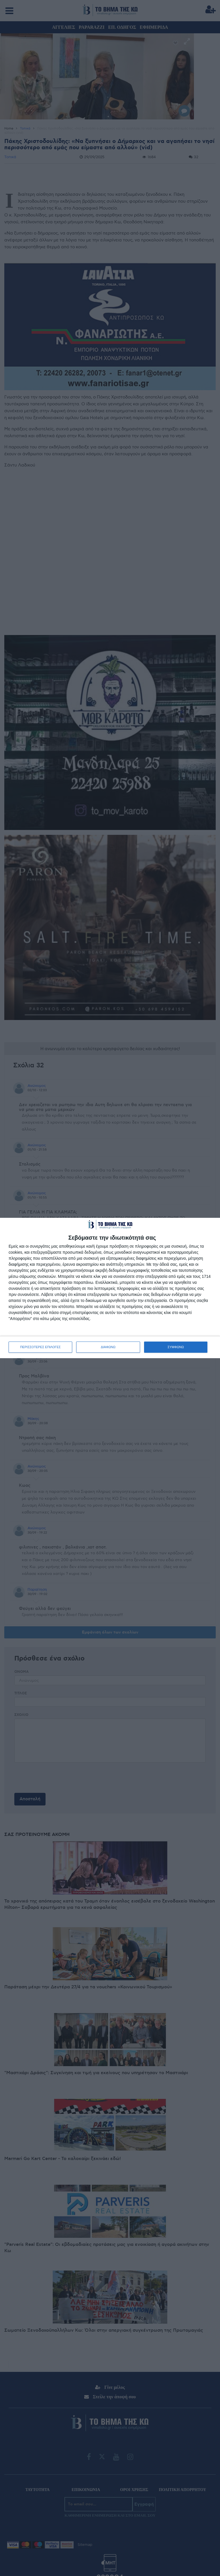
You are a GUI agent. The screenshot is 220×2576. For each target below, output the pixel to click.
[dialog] (110, 1288)
